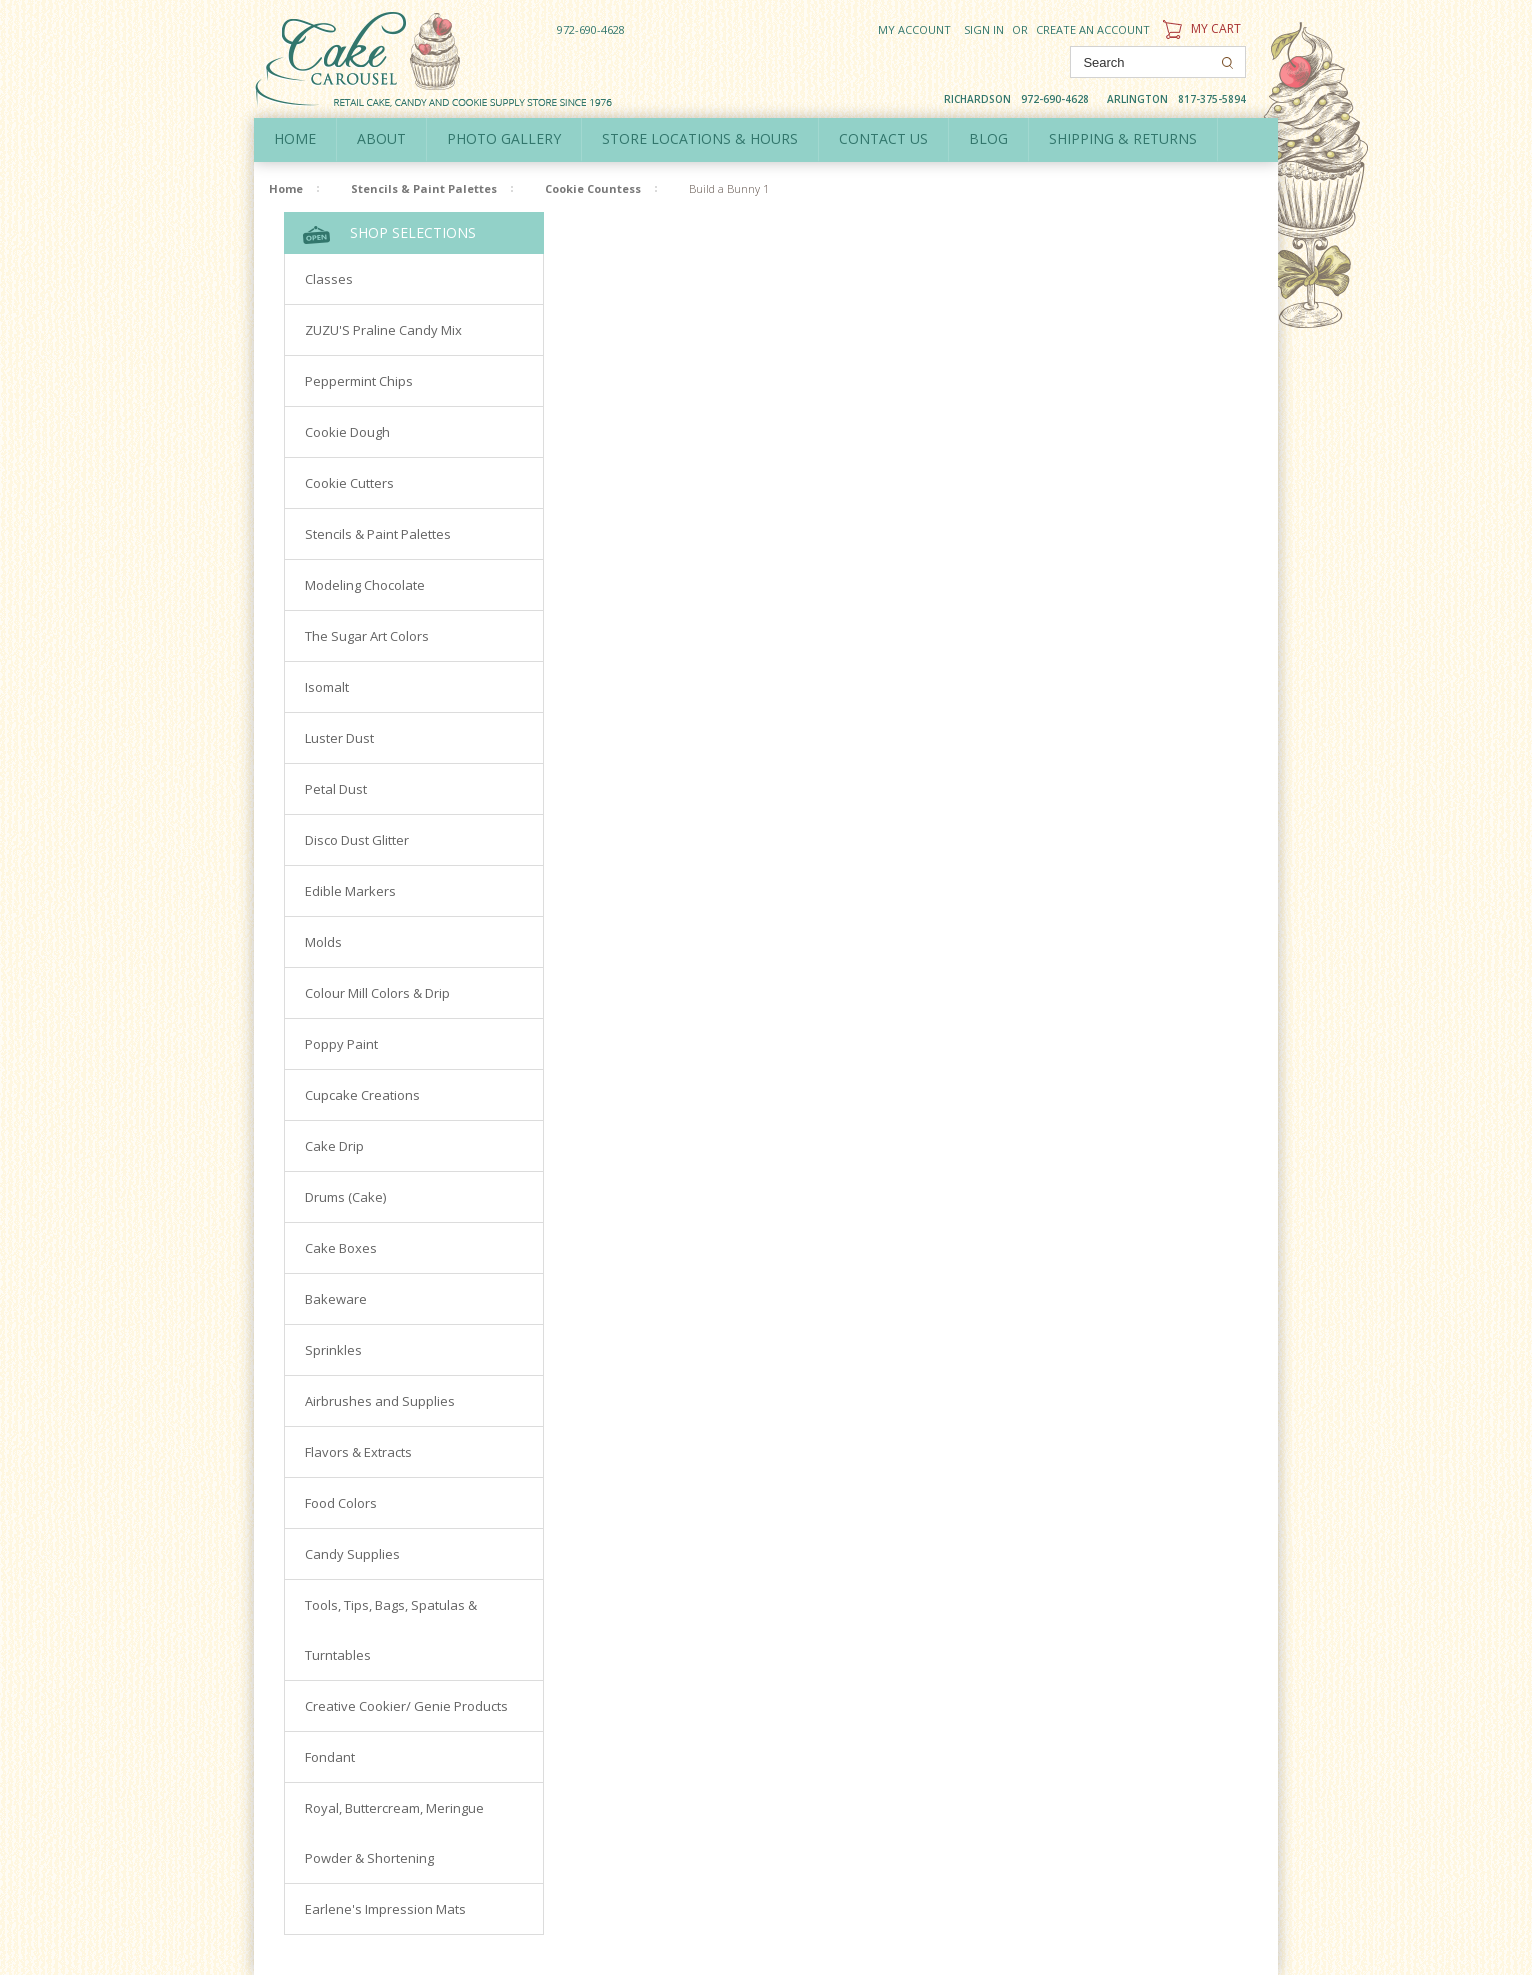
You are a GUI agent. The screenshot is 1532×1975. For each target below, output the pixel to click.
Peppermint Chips (359, 381)
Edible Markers (350, 891)
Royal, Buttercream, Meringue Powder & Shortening (394, 1833)
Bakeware (336, 1299)
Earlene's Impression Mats (385, 1909)
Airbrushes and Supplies (380, 1401)
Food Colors (341, 1503)
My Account (914, 29)
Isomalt (327, 687)
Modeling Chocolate (365, 585)
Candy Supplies (352, 1554)
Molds (323, 942)
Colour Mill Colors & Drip (377, 993)
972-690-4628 (591, 29)
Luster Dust (339, 738)
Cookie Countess (593, 188)
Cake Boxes (341, 1248)
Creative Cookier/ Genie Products (406, 1706)
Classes (329, 279)
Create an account (1093, 29)
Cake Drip (334, 1146)
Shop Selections (389, 233)
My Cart (1199, 28)
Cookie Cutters (349, 483)
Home (295, 138)
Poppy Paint (341, 1044)
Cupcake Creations (362, 1095)
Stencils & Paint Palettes (424, 188)
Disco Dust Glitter (357, 840)
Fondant (330, 1757)
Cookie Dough (347, 432)
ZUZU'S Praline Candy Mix (383, 330)
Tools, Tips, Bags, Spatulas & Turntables (391, 1630)
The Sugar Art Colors (367, 636)
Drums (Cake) (345, 1197)
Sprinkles (333, 1350)
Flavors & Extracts (358, 1452)
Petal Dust (336, 789)
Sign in (984, 29)
